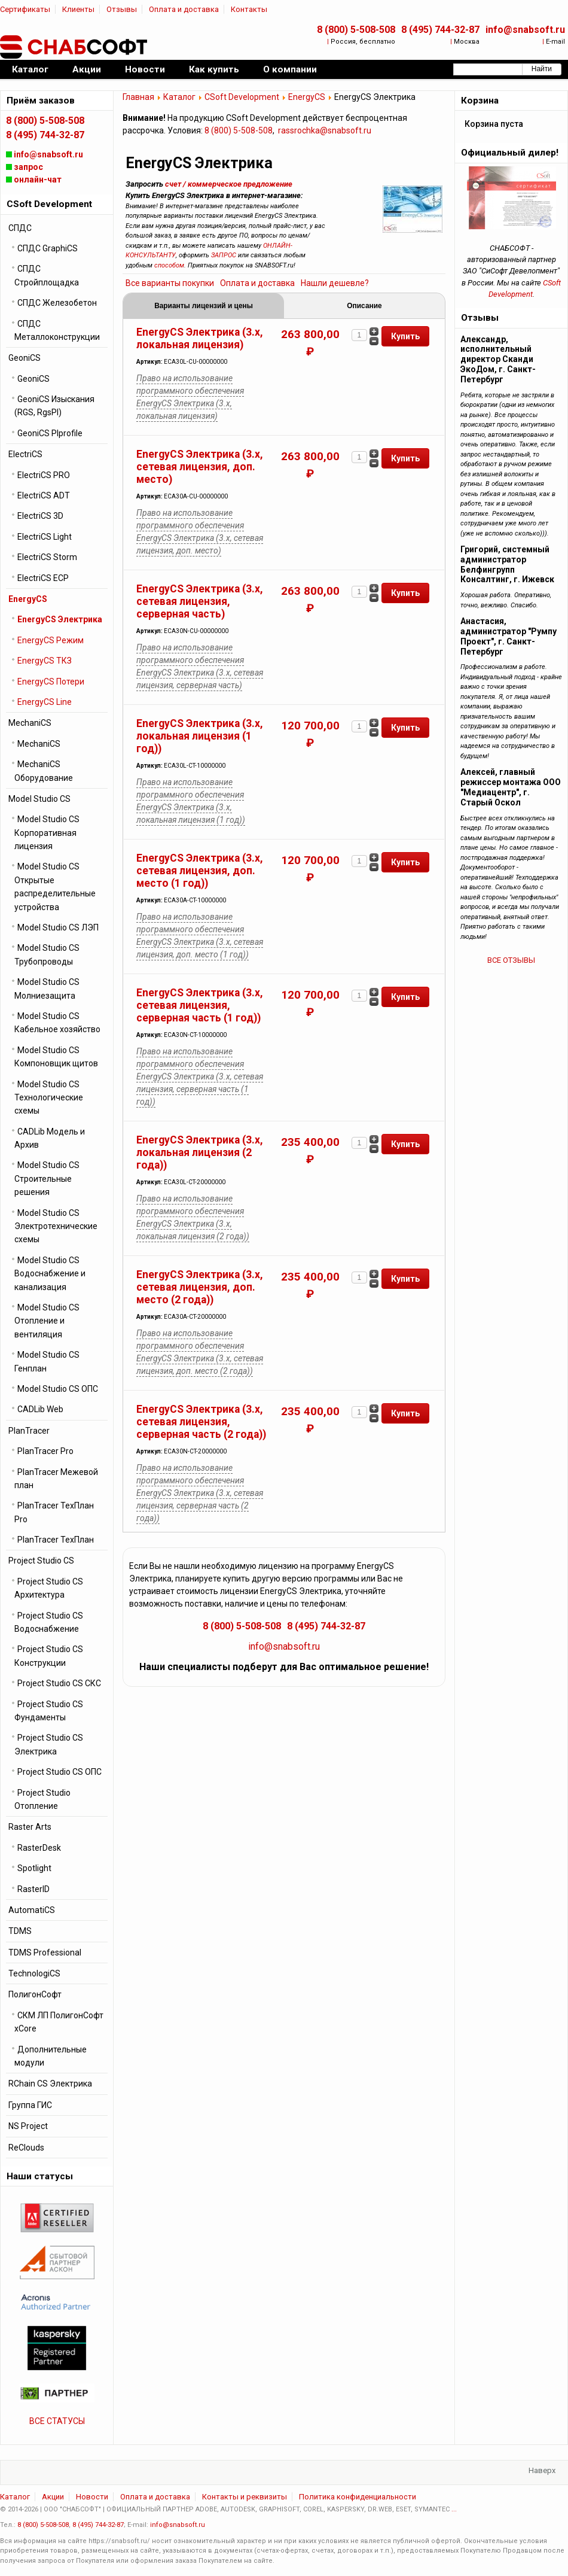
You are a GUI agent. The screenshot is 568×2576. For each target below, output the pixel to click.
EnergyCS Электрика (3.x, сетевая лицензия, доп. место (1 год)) (199, 870)
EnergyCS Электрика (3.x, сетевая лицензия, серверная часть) (199, 601)
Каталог (179, 97)
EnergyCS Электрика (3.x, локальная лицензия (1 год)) (199, 736)
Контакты (249, 9)
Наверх (542, 2470)
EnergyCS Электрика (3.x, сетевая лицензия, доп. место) (199, 466)
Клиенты (78, 9)
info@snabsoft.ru (525, 29)
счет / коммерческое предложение (228, 184)
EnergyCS (306, 97)
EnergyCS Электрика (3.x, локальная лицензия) (199, 338)
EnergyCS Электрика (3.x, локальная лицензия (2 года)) (199, 1152)
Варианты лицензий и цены (203, 306)
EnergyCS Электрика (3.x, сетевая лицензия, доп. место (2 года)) (199, 1287)
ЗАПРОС (223, 255)
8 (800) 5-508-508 (356, 29)
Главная (138, 97)
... (454, 2509)
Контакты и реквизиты (244, 2496)
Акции (53, 2496)
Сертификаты (25, 9)
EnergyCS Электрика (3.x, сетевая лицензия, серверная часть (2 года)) (201, 1421)
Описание (364, 306)
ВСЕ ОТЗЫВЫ (511, 960)
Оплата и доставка (184, 9)
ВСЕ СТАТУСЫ (57, 2421)
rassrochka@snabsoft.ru (324, 130)
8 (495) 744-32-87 (440, 29)
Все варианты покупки (170, 283)
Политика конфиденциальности (357, 2496)
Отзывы (121, 9)
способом (169, 265)
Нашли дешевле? (335, 283)
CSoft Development (241, 97)
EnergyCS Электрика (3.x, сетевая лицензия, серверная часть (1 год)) (199, 1005)
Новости (92, 2496)
